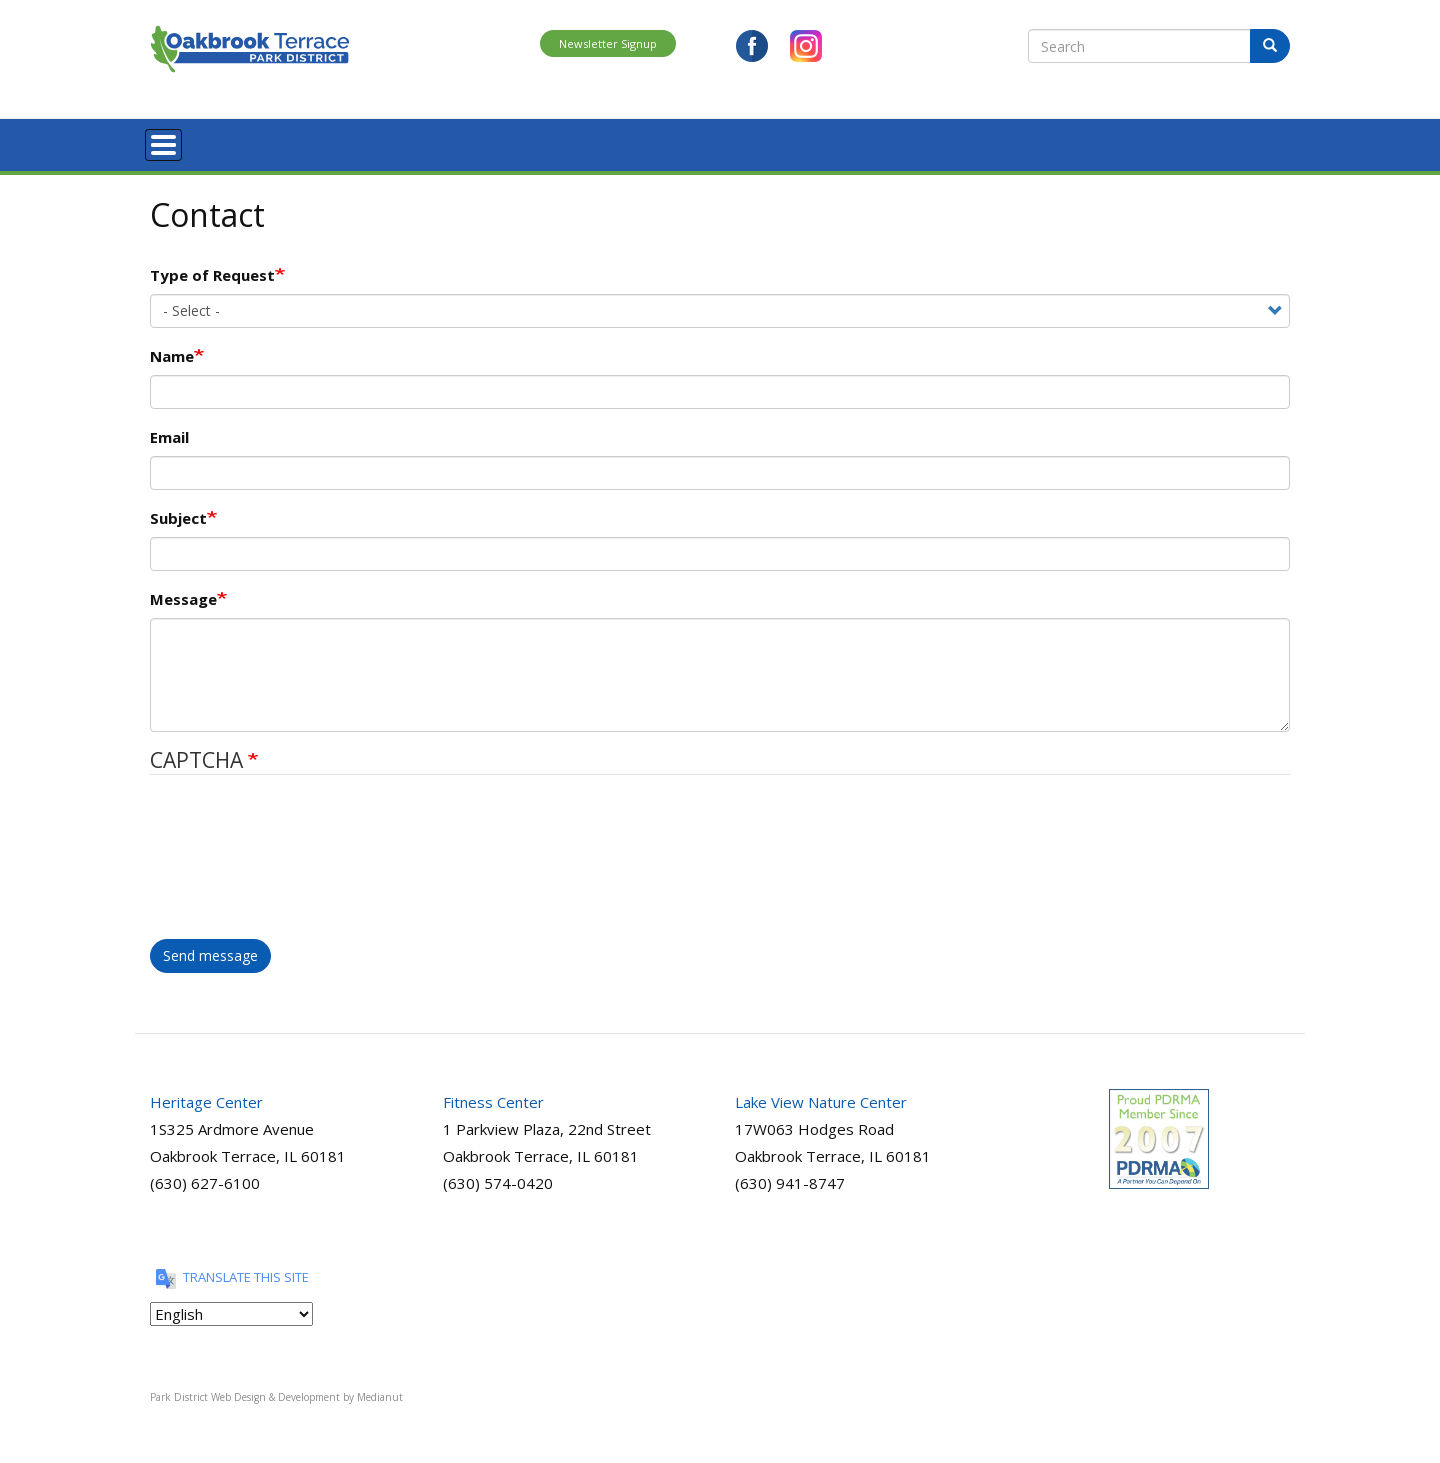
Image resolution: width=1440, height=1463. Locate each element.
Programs (369, 142)
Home (165, 142)
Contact (976, 142)
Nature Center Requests (803, 142)
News (912, 142)
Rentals (688, 142)
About (226, 142)
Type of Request (212, 270)
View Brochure (1066, 142)
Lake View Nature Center (821, 1097)
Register (293, 142)
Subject (178, 513)
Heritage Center (206, 1097)
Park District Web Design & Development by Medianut (276, 1392)
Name (172, 351)
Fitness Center (493, 1097)
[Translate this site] (231, 1309)
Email (169, 432)
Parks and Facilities (477, 142)
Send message (210, 950)
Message (183, 594)
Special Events (599, 142)
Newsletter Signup (608, 43)
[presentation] (232, 862)
